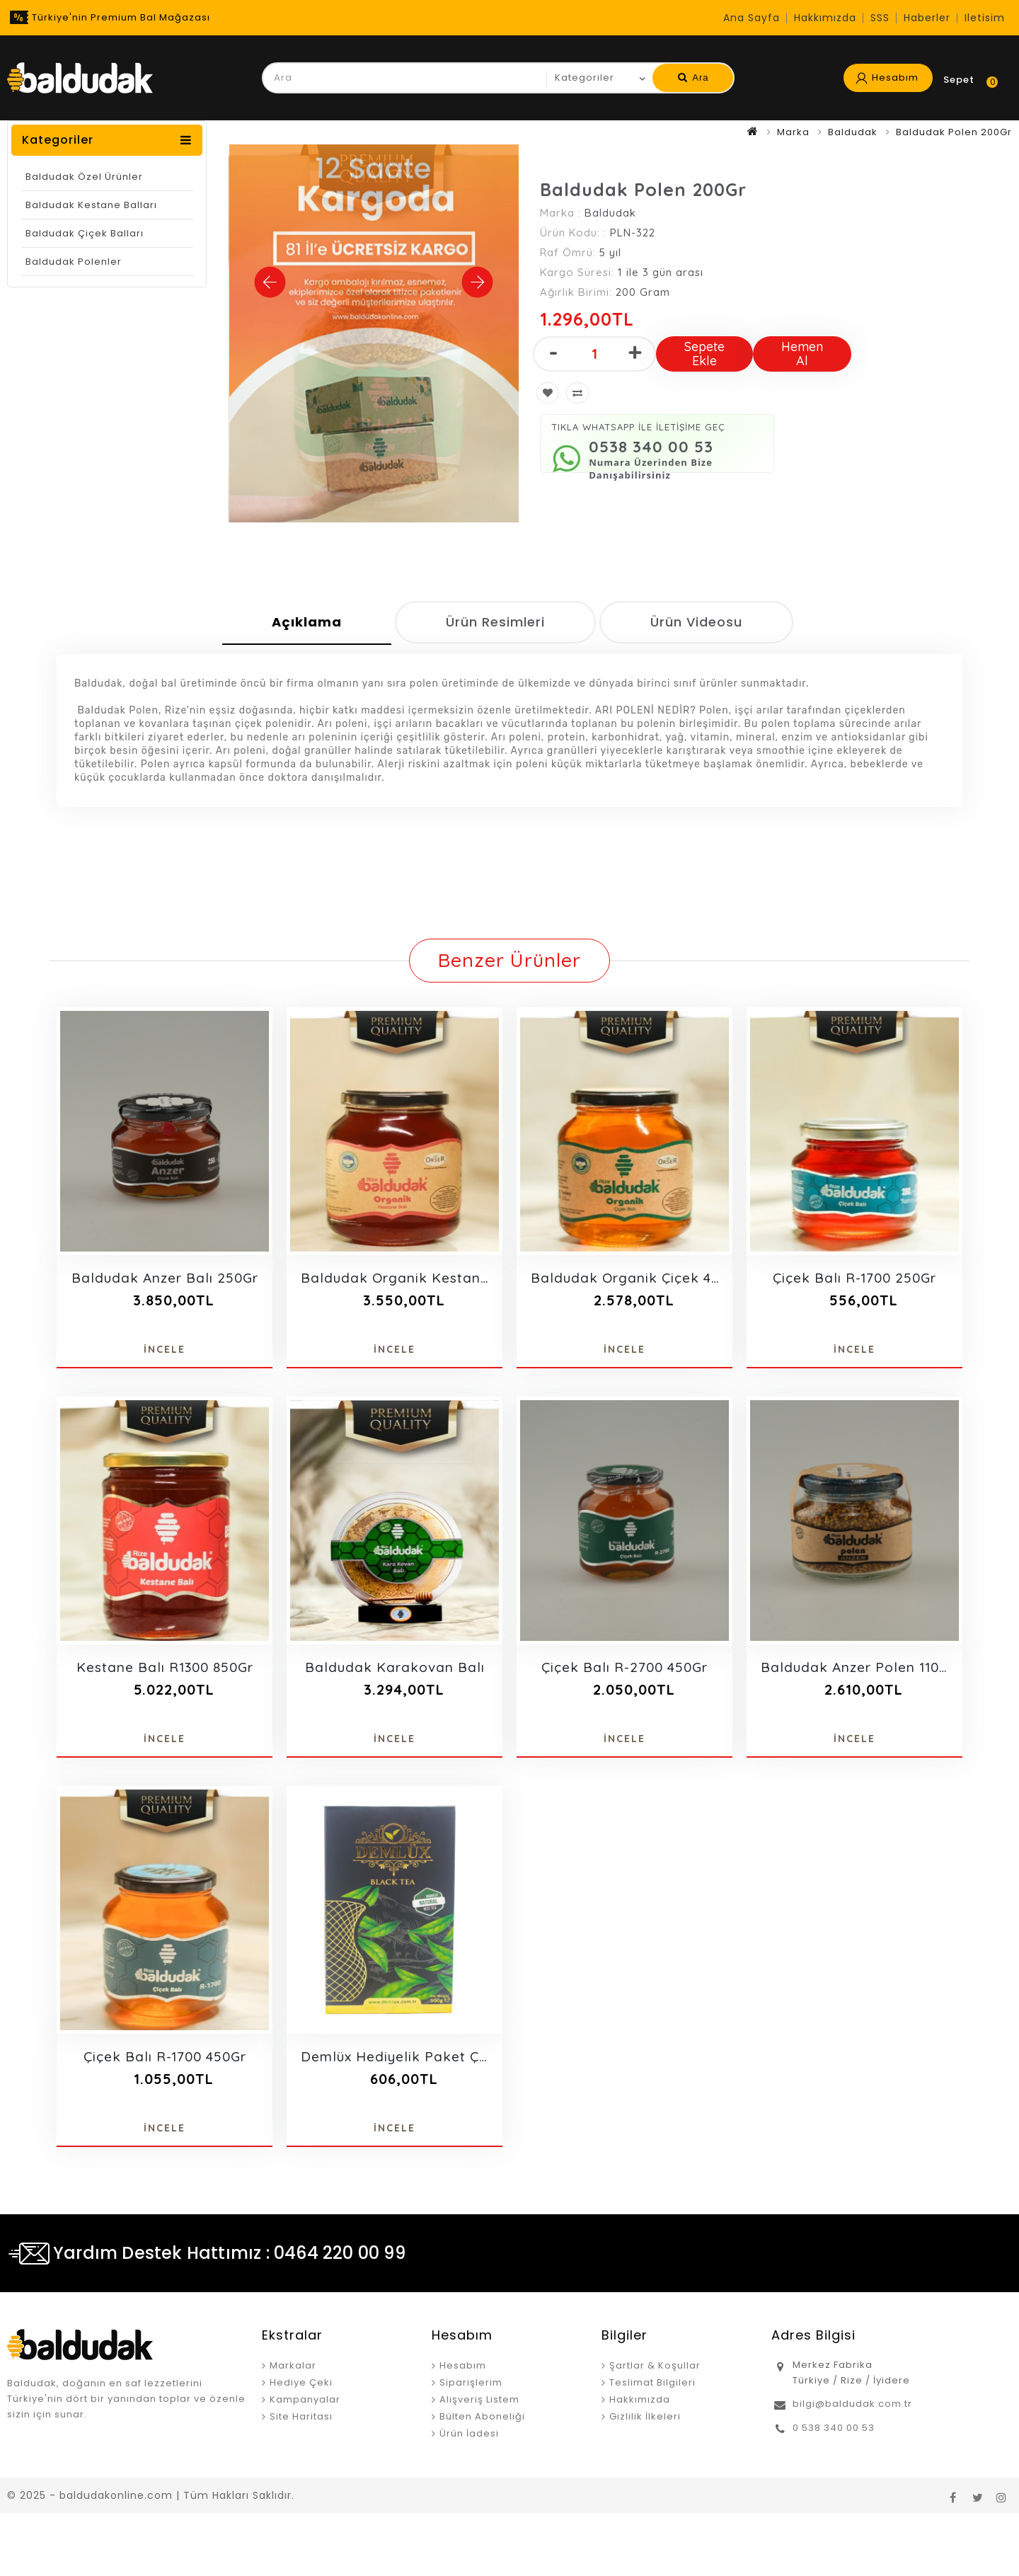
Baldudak (852, 132)
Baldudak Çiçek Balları (84, 233)
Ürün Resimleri (495, 622)
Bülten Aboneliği (482, 2416)
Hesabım (462, 2365)
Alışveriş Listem (479, 2399)
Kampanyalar (305, 2399)
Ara (693, 77)
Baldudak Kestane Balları (91, 205)
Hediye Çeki (301, 2382)
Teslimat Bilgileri (652, 2382)
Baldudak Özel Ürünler (84, 176)
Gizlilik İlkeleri (645, 2416)
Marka (793, 132)
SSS (880, 18)
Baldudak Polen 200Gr (954, 132)
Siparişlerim (470, 2382)
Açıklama (307, 622)
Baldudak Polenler (73, 261)
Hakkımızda (825, 18)
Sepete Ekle (704, 353)
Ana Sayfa (751, 18)
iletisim (985, 18)
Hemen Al (802, 353)
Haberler (927, 18)
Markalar (293, 2365)
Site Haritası (301, 2416)
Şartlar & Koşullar (655, 2365)
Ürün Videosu (696, 622)
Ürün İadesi (469, 2433)
